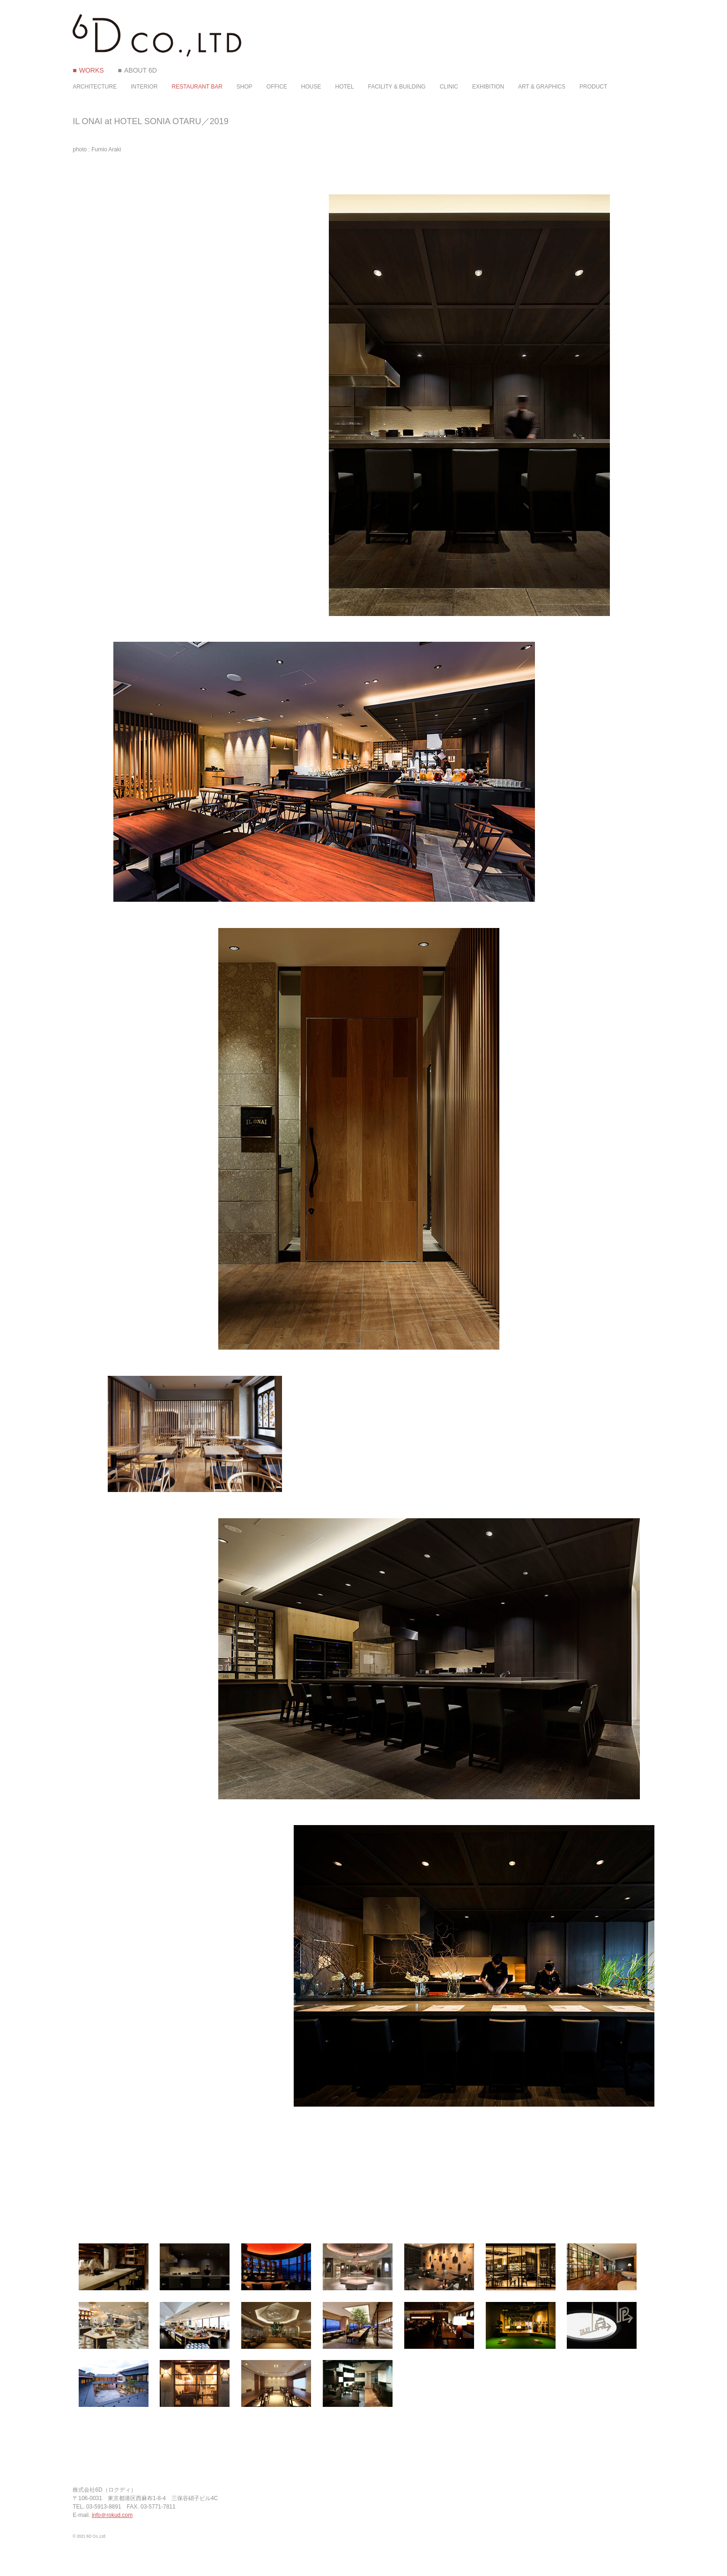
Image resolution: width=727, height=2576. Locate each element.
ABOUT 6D (140, 70)
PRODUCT (593, 86)
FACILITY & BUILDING (397, 86)
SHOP (244, 86)
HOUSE (311, 86)
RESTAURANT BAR (197, 86)
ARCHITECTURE (95, 86)
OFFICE (277, 86)
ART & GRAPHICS (541, 86)
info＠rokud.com (112, 2515)
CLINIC (449, 86)
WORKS (91, 70)
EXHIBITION (488, 86)
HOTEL (344, 86)
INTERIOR (144, 86)
